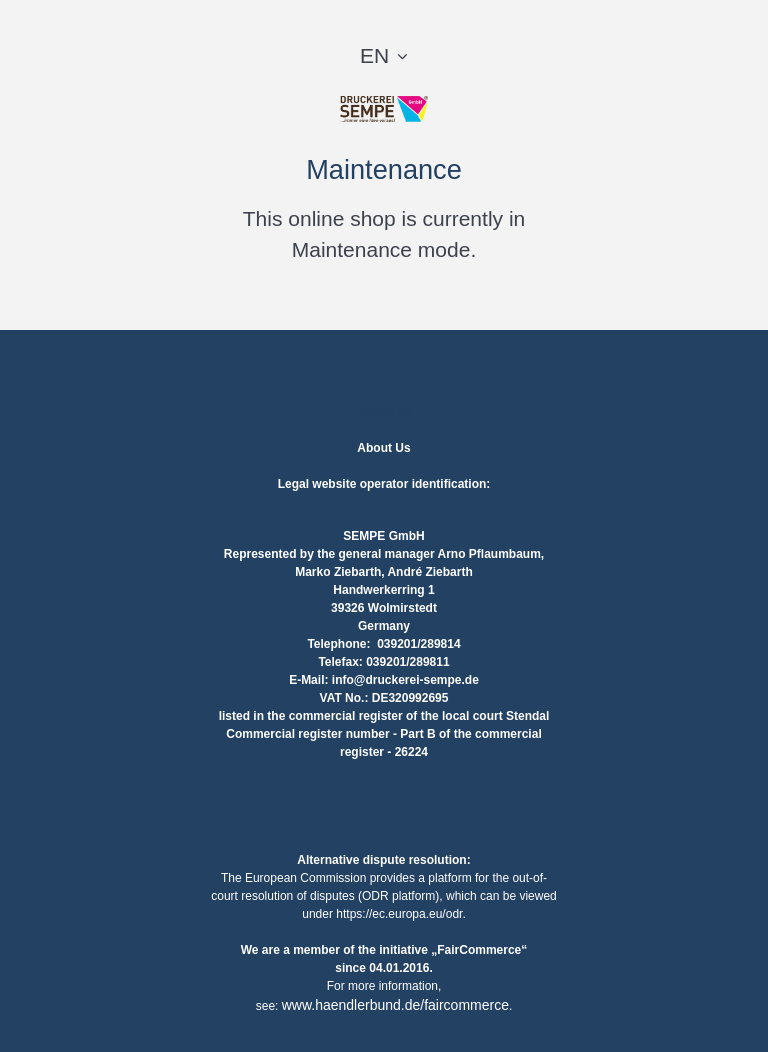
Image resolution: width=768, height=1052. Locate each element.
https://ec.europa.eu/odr (399, 914)
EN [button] (374, 55)
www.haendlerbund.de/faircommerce (395, 1005)
